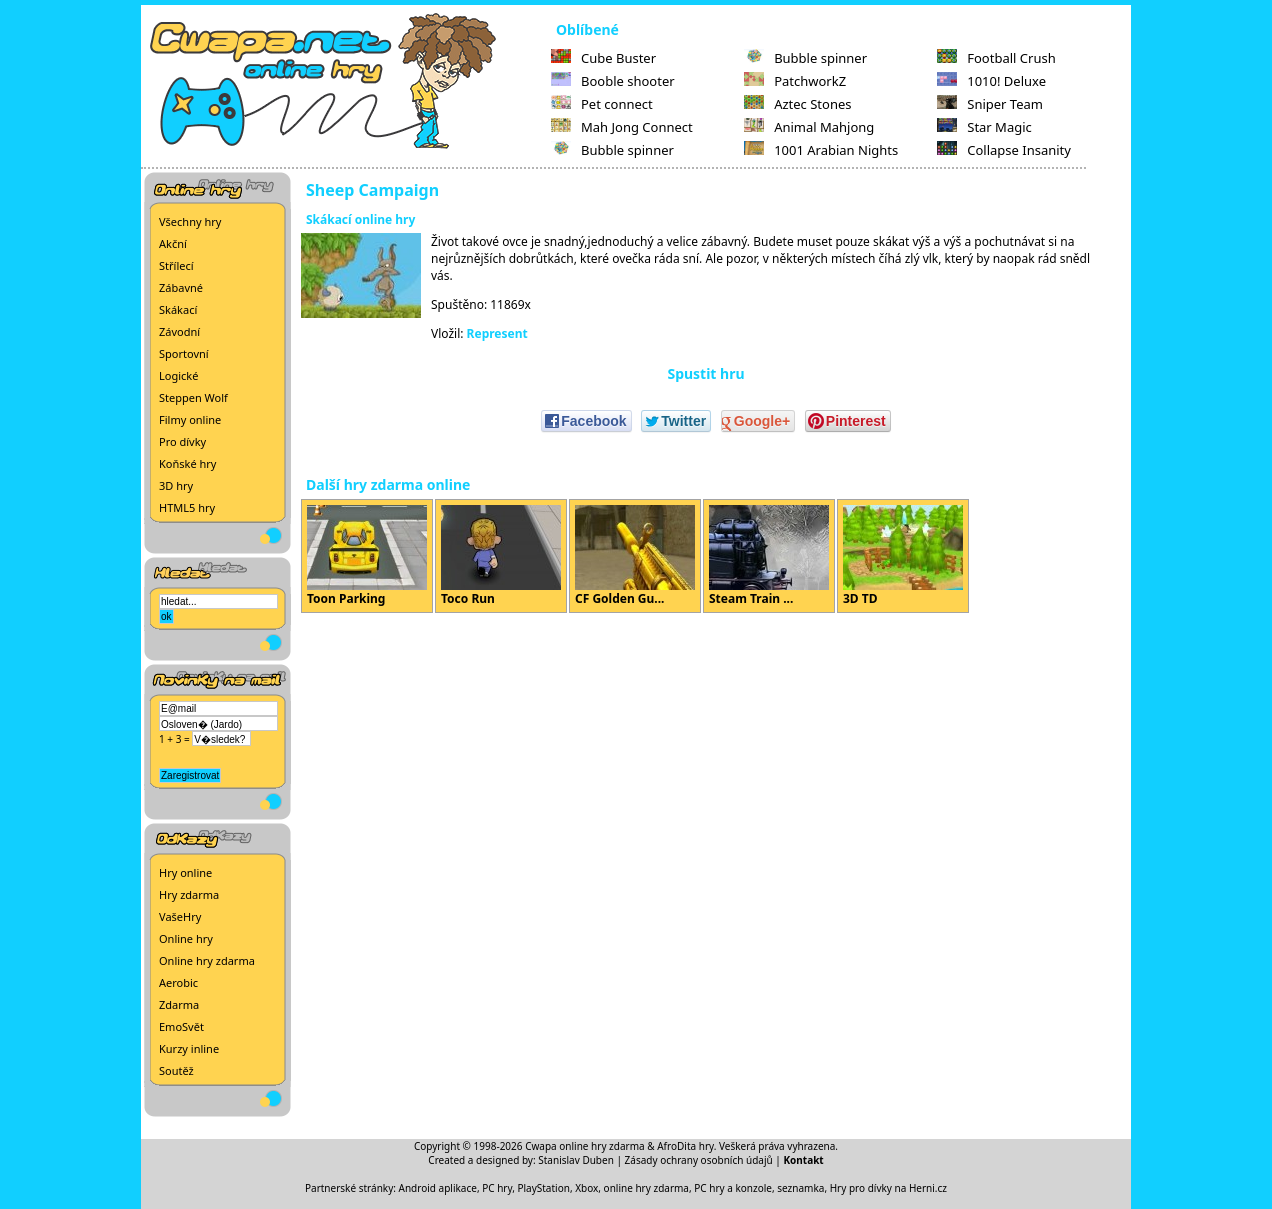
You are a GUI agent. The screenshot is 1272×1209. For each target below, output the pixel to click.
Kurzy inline (189, 1048)
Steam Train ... (769, 556)
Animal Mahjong (809, 127)
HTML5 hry (187, 507)
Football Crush (996, 58)
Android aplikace (438, 1188)
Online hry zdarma (207, 960)
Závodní (179, 331)
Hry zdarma (189, 894)
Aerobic (178, 982)
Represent (497, 333)
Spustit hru (705, 373)
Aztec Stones (797, 104)
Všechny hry (190, 221)
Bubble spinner (612, 150)
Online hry (186, 938)
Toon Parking (367, 556)
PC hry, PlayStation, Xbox (540, 1188)
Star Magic (984, 127)
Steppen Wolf (193, 397)
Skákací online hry (360, 219)
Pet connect (602, 104)
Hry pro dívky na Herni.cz (888, 1188)
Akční (173, 243)
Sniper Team (990, 104)
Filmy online (190, 419)
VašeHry (180, 916)
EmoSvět (181, 1026)
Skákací (178, 309)
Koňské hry (187, 463)
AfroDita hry (685, 1146)
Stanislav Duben (576, 1160)
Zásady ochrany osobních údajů (699, 1160)
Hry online (185, 872)
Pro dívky (182, 441)
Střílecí (176, 265)
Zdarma (179, 1004)
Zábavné (181, 287)
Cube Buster (603, 58)
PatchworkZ (795, 81)
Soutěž (176, 1070)
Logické (178, 375)
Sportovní (184, 353)
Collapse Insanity (1004, 150)
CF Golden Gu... (635, 556)
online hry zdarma (646, 1188)
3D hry (176, 485)
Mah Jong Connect (622, 127)
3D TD (903, 556)
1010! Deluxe (991, 81)
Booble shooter (613, 81)
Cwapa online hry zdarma (585, 1146)
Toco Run (501, 556)
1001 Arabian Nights (821, 150)
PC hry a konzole (733, 1188)
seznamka (800, 1188)
